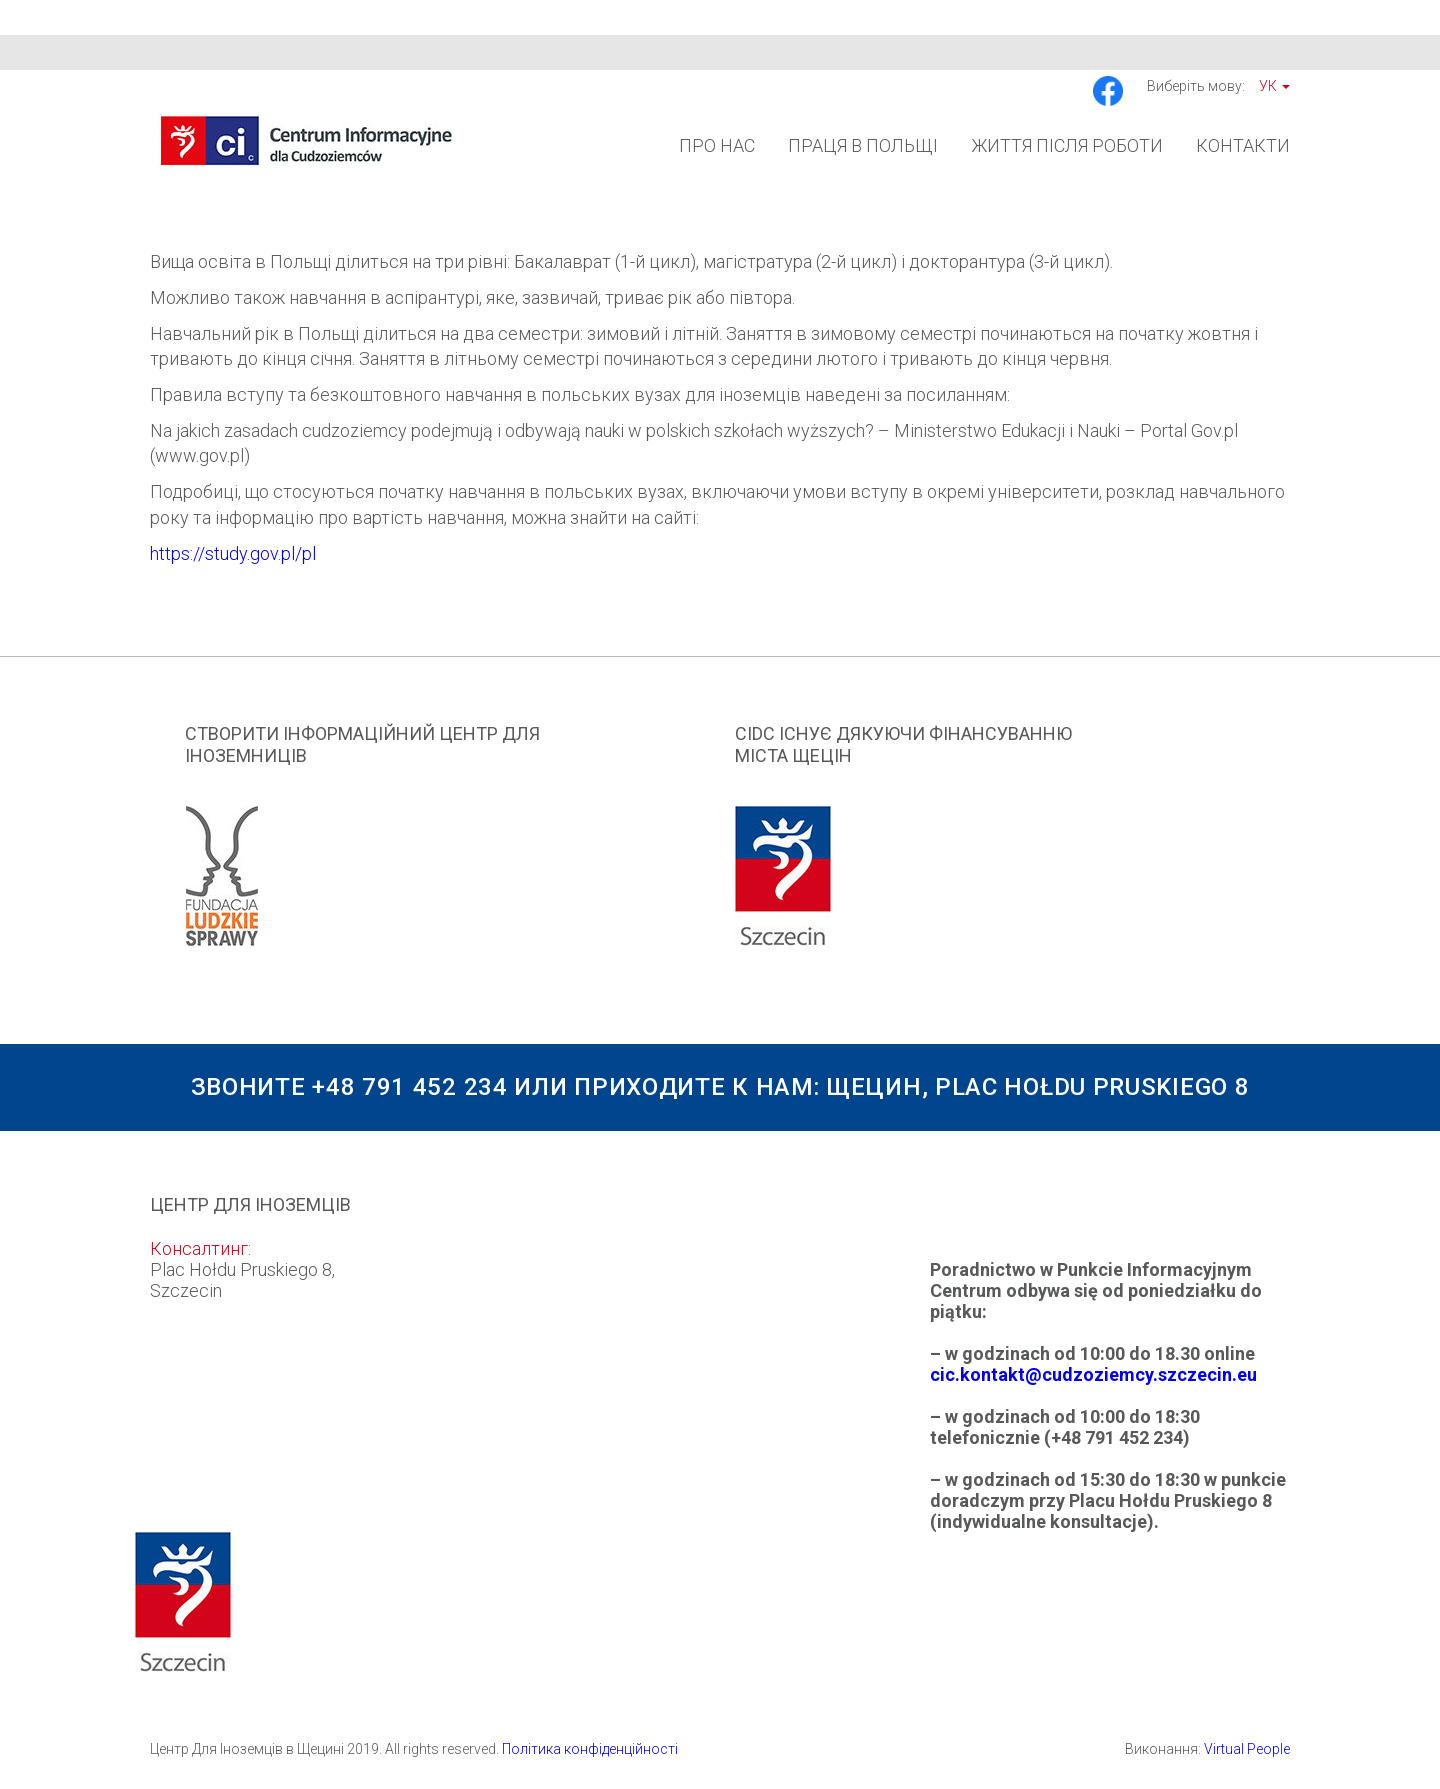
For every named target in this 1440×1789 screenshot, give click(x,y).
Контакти (1243, 145)
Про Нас (717, 145)
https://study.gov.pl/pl (233, 553)
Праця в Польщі (863, 145)
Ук (1274, 86)
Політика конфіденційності (590, 1749)
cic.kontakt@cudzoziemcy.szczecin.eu (1093, 1374)
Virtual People (1247, 1749)
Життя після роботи (1067, 145)
